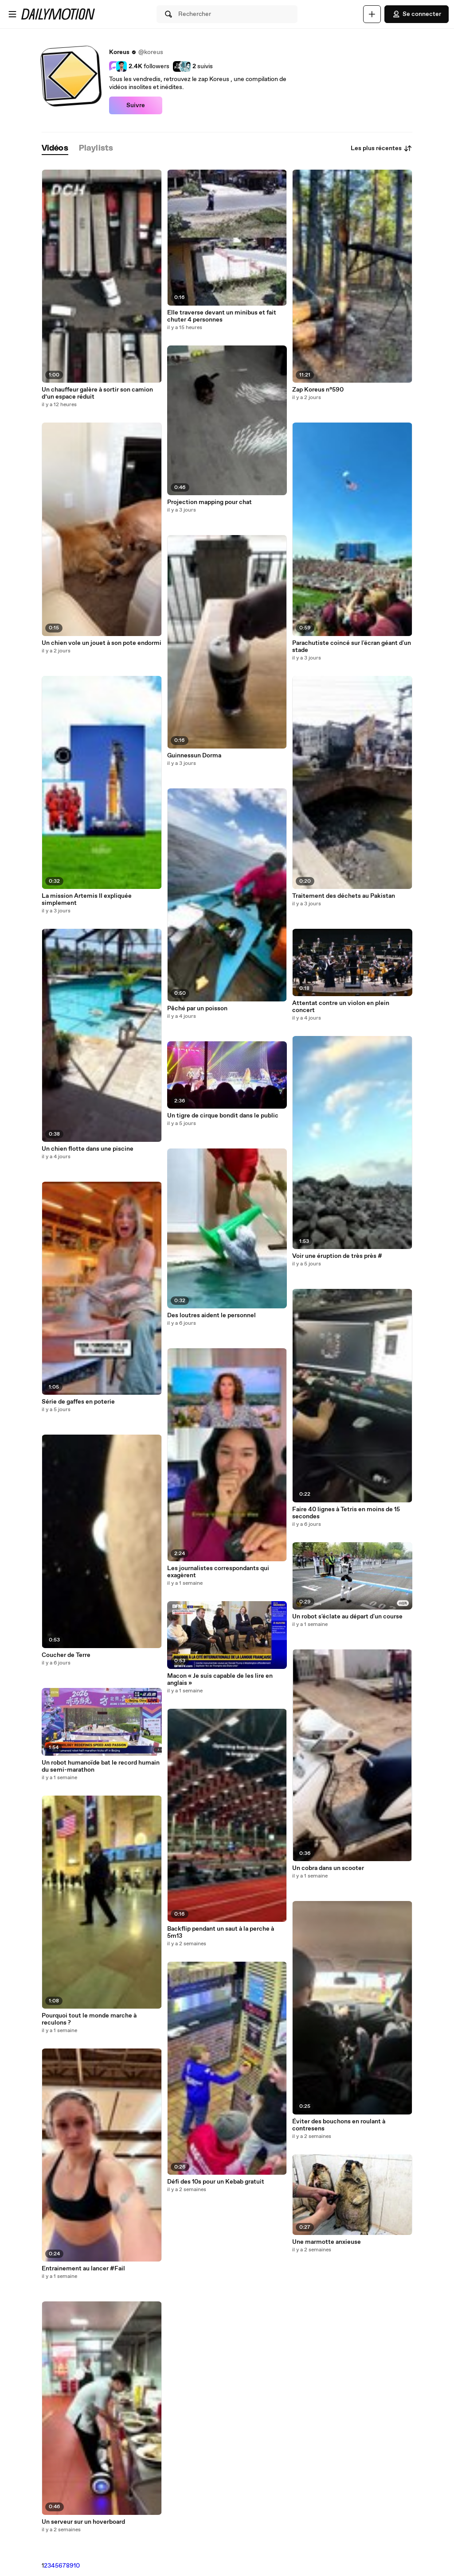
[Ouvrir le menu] (12, 14)
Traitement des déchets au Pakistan (343, 896)
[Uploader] (372, 14)
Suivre (135, 105)
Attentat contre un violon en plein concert (340, 1007)
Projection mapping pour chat (209, 502)
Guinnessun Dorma (194, 755)
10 (77, 2566)
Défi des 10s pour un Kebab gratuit (215, 2181)
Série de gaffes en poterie (78, 1401)
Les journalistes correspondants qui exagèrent (218, 1572)
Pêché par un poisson (197, 1008)
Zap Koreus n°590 (318, 389)
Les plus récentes (381, 148)
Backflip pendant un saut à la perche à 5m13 (220, 1932)
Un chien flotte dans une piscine (87, 1148)
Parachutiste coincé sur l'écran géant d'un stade (351, 647)
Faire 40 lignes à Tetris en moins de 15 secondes (346, 1513)
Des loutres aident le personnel (211, 1315)
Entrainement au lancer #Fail (83, 2268)
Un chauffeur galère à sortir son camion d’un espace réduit (97, 393)
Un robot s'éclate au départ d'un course (347, 1616)
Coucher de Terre (66, 1655)
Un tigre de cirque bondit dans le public (222, 1115)
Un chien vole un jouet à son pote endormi (101, 643)
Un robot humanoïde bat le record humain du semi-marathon (101, 1766)
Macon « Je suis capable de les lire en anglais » (220, 1679)
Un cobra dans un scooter (328, 1868)
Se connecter (416, 14)
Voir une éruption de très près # (337, 1256)
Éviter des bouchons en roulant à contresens (338, 2125)
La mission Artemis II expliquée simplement (87, 899)
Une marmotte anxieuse (326, 2242)
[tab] (55, 148)
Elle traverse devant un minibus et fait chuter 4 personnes (221, 316)
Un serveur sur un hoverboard (83, 2522)
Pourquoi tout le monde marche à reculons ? (89, 2019)
